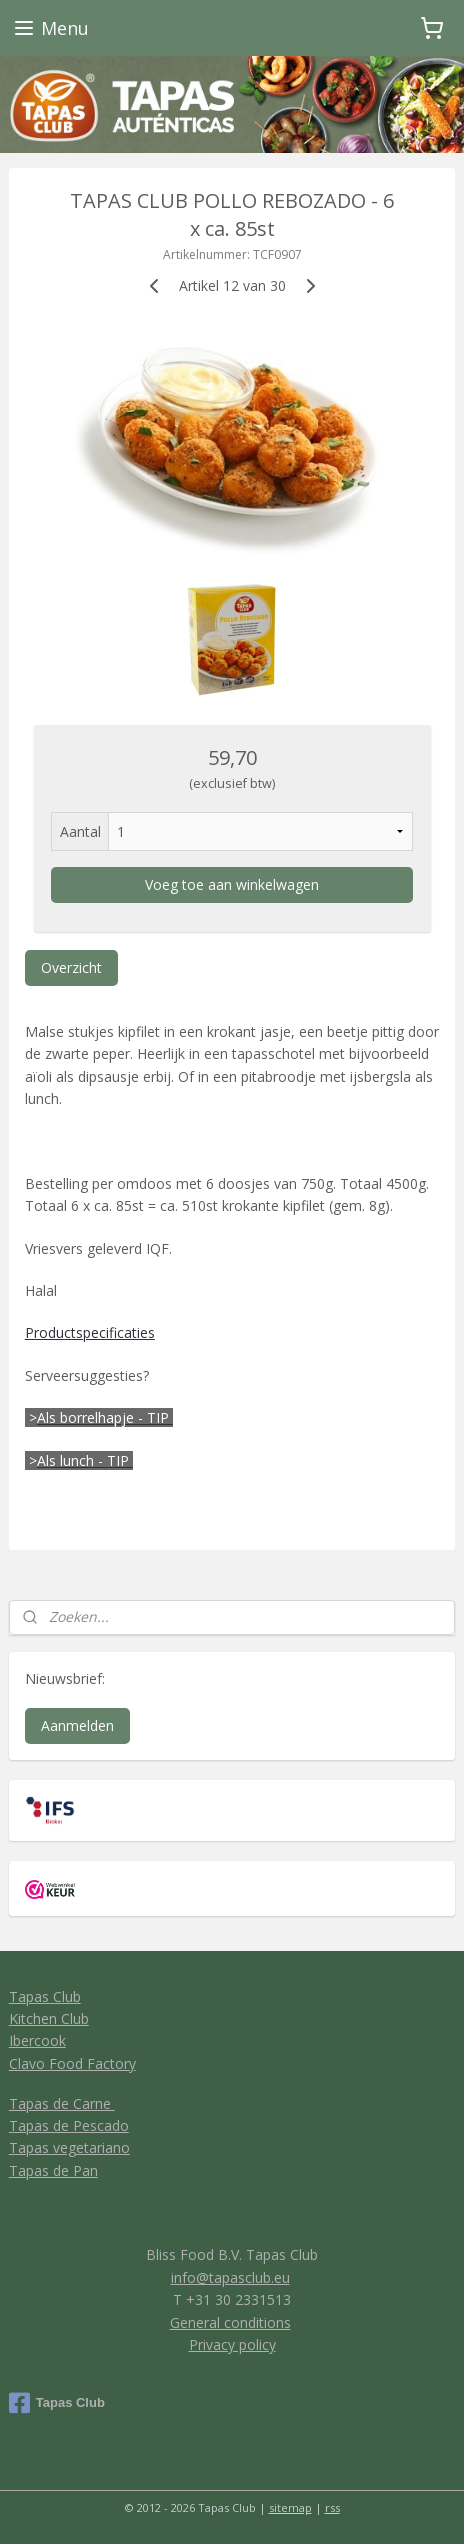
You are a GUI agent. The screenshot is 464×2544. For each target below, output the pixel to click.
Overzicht (71, 967)
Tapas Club (45, 1996)
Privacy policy (232, 2344)
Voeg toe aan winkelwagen (232, 884)
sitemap (290, 2507)
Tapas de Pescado (69, 2125)
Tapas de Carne (62, 2103)
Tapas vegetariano (69, 2147)
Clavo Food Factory (72, 2063)
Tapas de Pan (53, 2170)
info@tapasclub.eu (230, 2277)
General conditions (230, 2322)
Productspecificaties (90, 1332)
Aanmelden (77, 1725)
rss (332, 2507)
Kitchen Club (49, 2018)
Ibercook (37, 2040)
